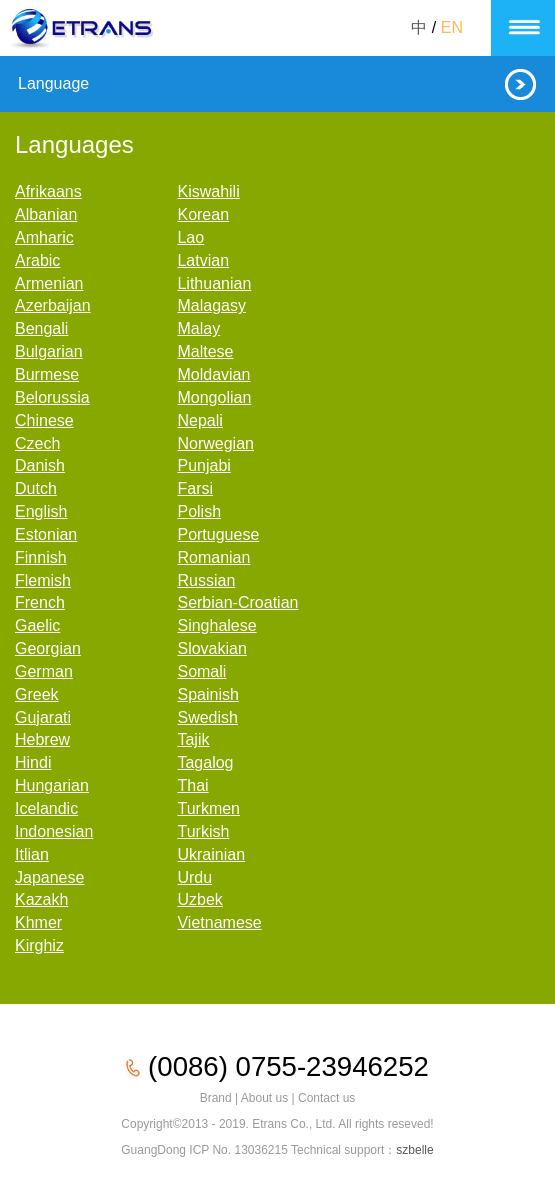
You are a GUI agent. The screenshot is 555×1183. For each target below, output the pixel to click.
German (44, 671)
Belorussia (52, 397)
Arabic (37, 260)
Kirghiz (39, 945)
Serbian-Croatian (237, 602)
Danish (40, 465)
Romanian (213, 557)
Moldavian (213, 374)
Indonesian (54, 831)
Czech (37, 443)
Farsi (195, 488)
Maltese (205, 351)
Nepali (199, 420)
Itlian (32, 854)
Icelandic (46, 808)
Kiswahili (208, 191)
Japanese (49, 877)
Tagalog (205, 762)
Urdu (194, 877)
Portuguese (218, 534)
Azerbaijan (53, 305)
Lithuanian (214, 283)
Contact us (326, 1098)
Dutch (36, 488)
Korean (203, 214)
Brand (216, 1098)
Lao (190, 237)
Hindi (33, 762)
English (41, 511)
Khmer (38, 922)
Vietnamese (219, 922)
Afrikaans (48, 191)
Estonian (46, 534)
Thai (192, 785)
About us (264, 1098)
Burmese (47, 374)
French (40, 602)
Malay (198, 328)
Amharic (44, 237)
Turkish (203, 831)
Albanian (46, 214)
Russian (206, 580)
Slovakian (211, 648)
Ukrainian (211, 854)
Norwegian (215, 443)
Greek (37, 694)
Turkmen (208, 808)
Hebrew (42, 739)
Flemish (43, 580)
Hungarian (52, 785)
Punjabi (203, 465)
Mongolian (214, 397)
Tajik (193, 739)
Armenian (49, 283)
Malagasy (211, 305)
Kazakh (41, 899)
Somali (201, 671)
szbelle (414, 1150)
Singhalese (216, 625)
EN (452, 27)
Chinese (44, 420)
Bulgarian (49, 351)
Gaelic (37, 625)
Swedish (207, 717)
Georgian (48, 648)
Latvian (203, 260)
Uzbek (199, 899)
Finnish (41, 557)
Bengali (41, 328)
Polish (199, 511)
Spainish (207, 694)
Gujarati (43, 717)
